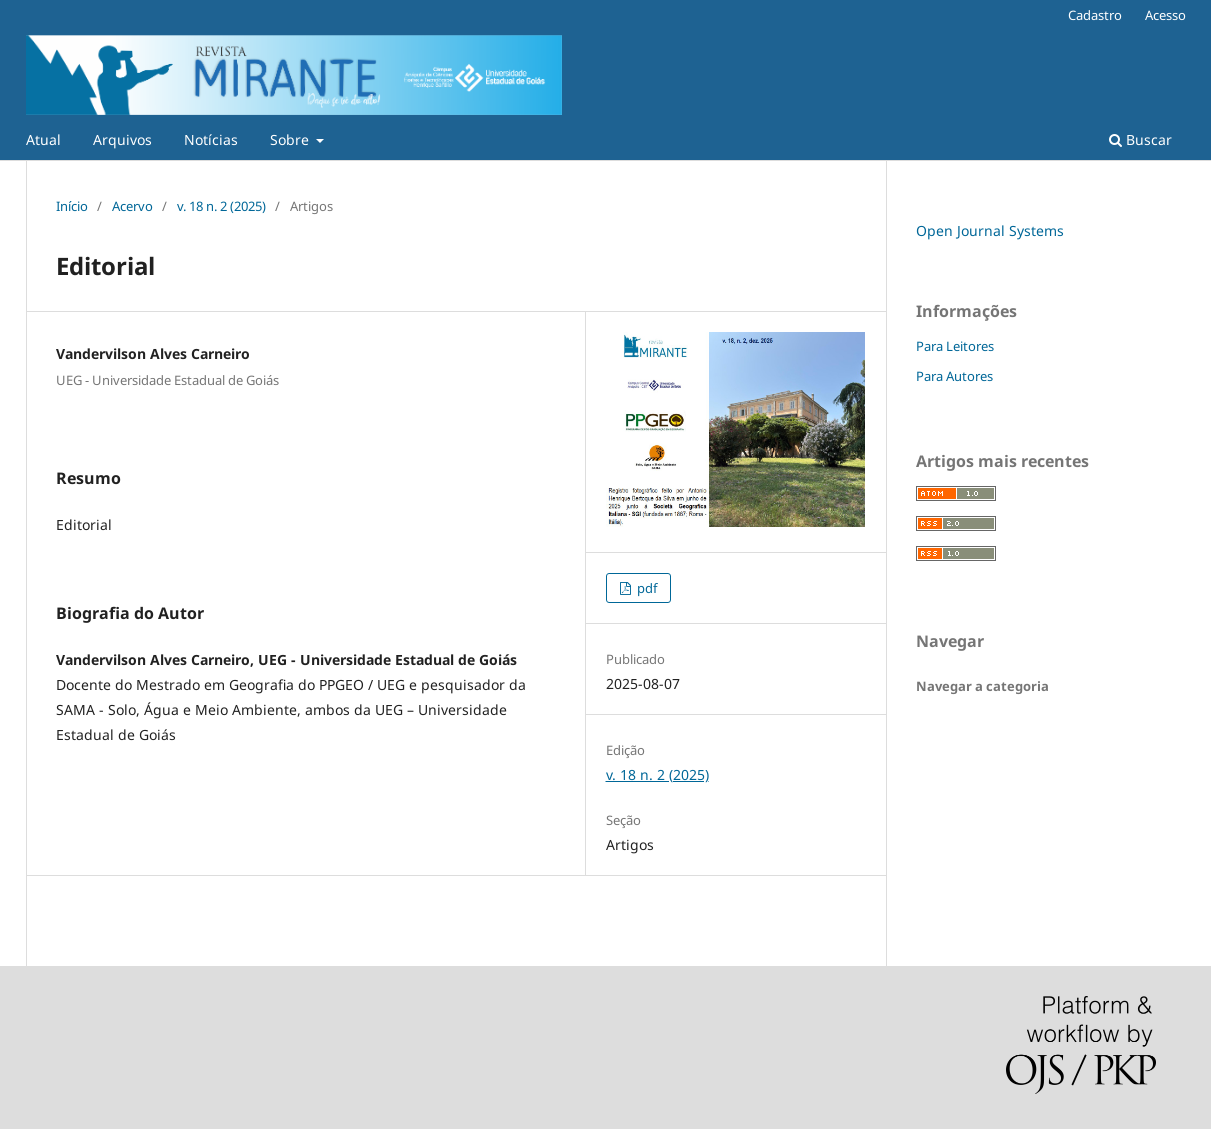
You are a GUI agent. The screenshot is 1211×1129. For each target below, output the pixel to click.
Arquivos (122, 139)
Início (72, 206)
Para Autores (954, 376)
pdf (645, 588)
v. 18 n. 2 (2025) (221, 206)
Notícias (211, 139)
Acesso (1165, 15)
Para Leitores (955, 346)
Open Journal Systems (990, 230)
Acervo (132, 206)
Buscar (1140, 139)
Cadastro (1095, 15)
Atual (43, 139)
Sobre (291, 139)
